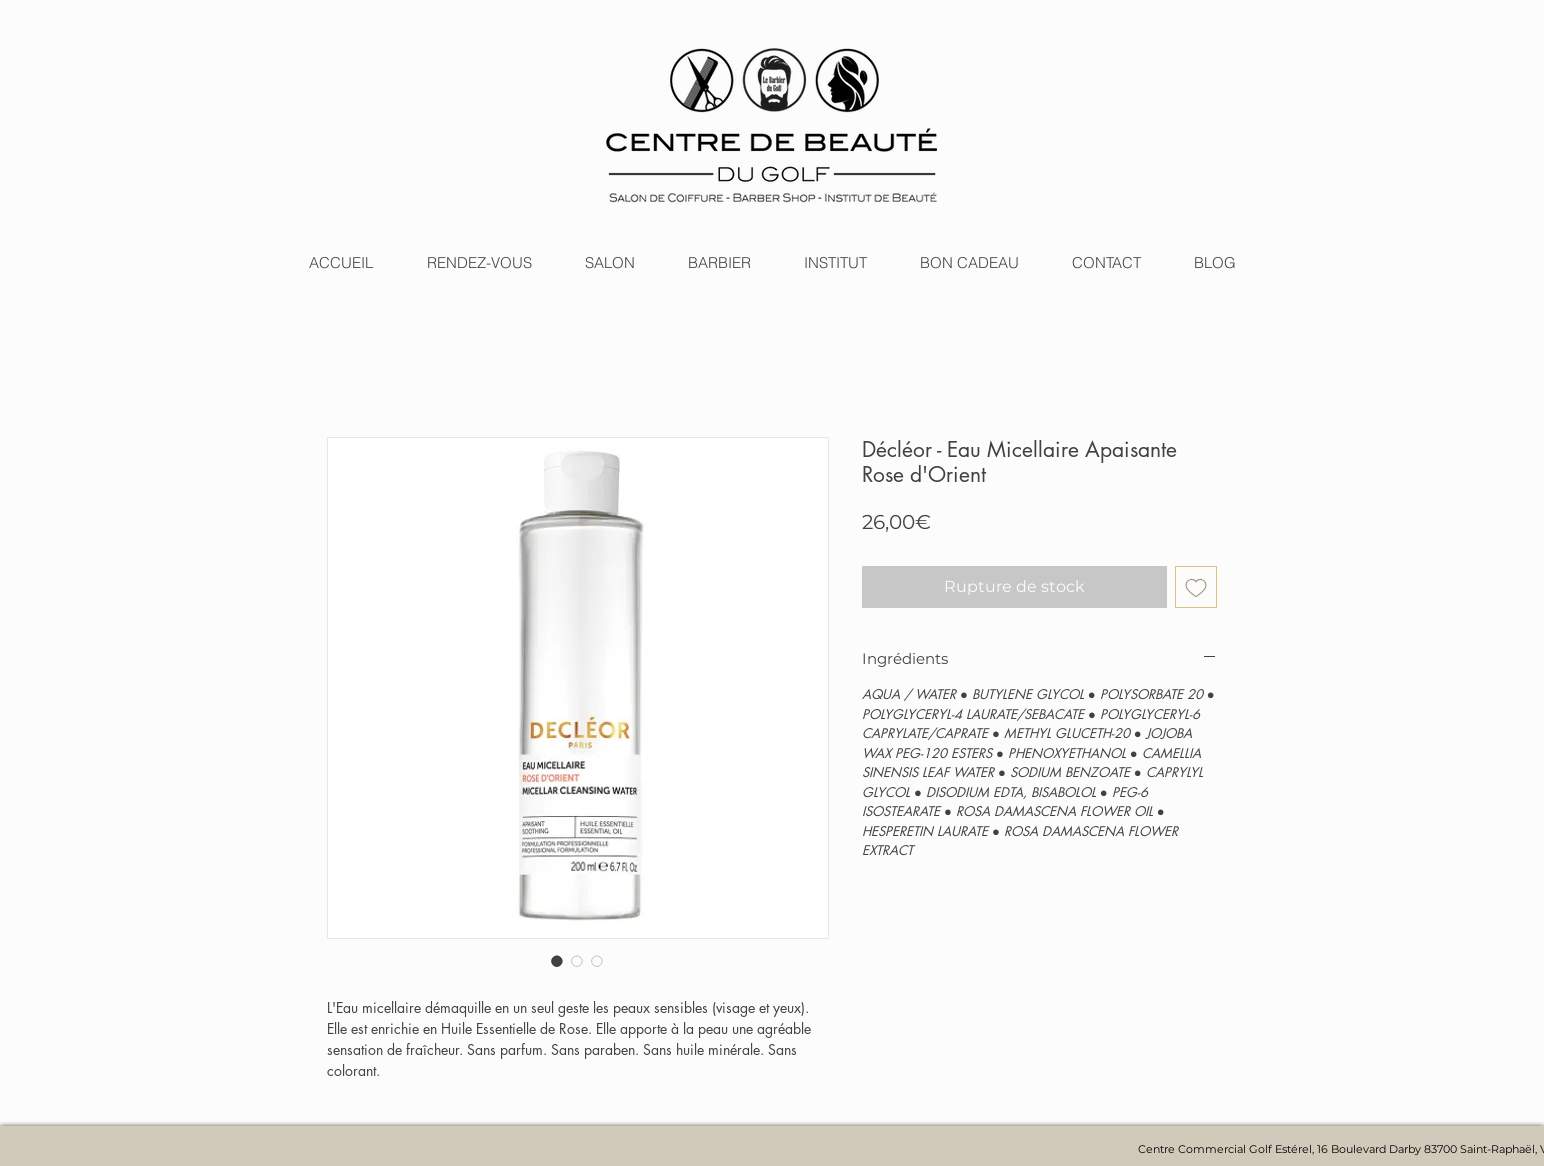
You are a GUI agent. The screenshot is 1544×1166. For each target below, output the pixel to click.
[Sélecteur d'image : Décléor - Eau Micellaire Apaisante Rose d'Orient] (557, 961)
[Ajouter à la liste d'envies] (1196, 587)
